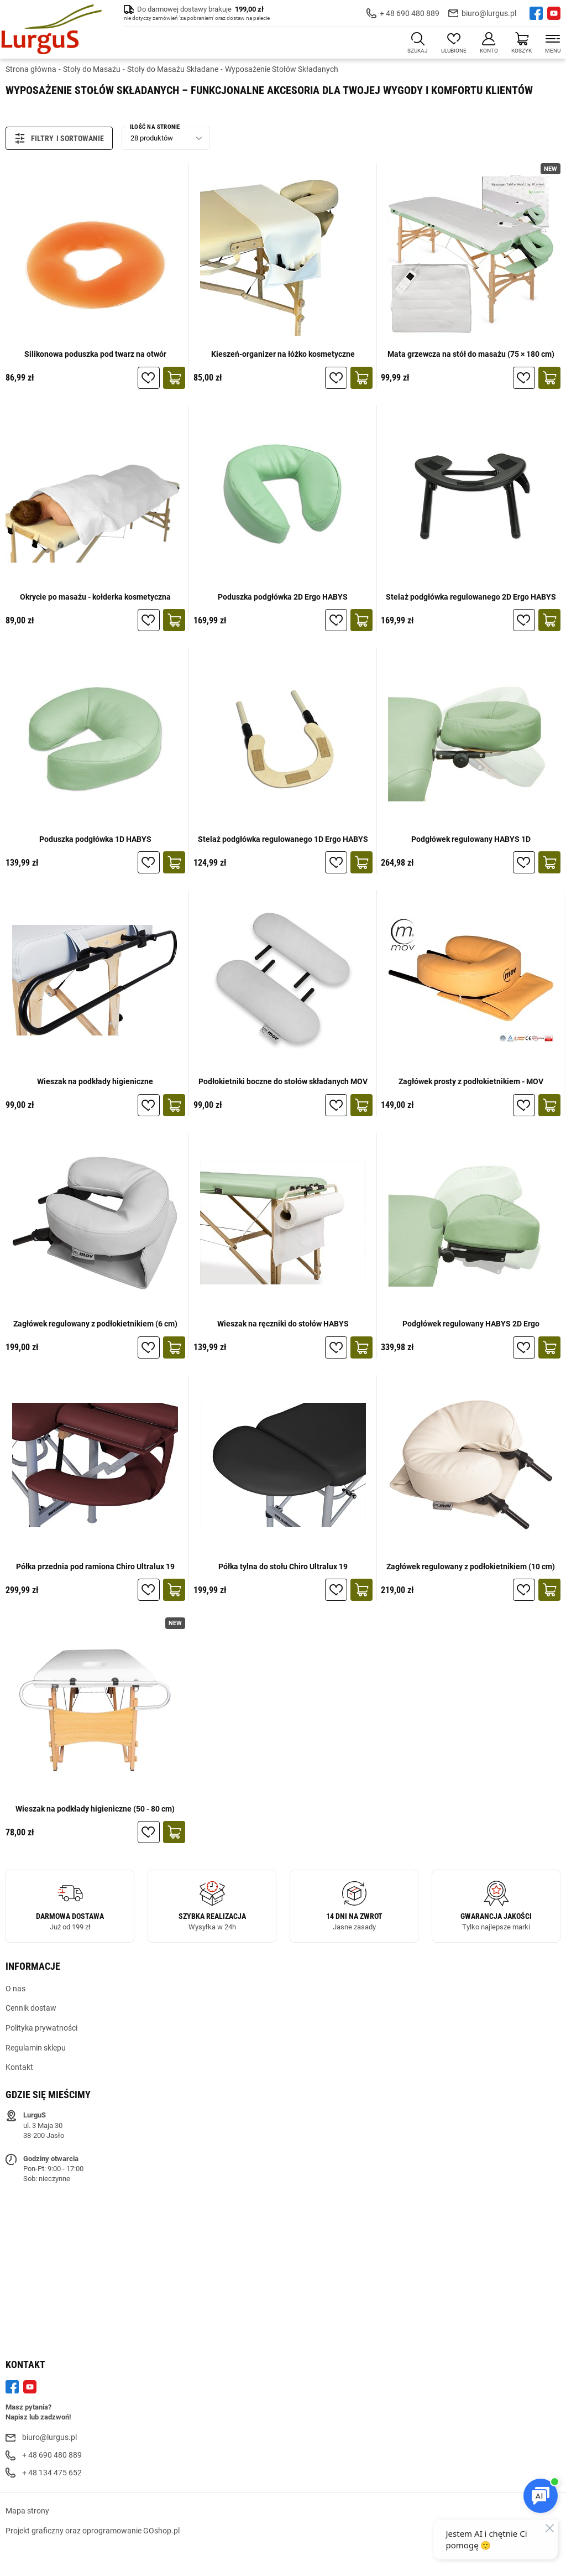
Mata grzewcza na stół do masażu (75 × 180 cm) (470, 354)
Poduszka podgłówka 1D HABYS (95, 839)
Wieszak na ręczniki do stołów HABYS (283, 1323)
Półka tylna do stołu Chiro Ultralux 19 (283, 1566)
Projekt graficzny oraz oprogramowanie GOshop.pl (93, 2530)
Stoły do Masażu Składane (172, 69)
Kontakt (19, 2067)
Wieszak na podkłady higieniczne (95, 1081)
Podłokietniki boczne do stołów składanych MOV (283, 1081)
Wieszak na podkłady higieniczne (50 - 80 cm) (95, 1808)
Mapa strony (27, 2510)
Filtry (34, 138)
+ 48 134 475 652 (52, 2472)
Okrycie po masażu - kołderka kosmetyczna (95, 596)
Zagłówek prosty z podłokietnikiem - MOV (471, 1081)
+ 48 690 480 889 (409, 13)
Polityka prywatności (41, 2027)
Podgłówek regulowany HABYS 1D (471, 839)
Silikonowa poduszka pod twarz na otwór (95, 354)
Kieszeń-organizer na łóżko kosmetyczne (283, 354)
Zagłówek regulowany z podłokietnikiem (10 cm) (470, 1566)
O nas (15, 1988)
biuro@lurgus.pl (489, 13)
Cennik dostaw (31, 2007)
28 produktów (151, 138)
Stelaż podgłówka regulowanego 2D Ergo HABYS (471, 596)
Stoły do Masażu (91, 69)
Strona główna (31, 69)
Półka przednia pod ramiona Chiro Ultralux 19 (95, 1566)
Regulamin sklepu (36, 2047)
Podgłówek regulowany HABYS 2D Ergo (470, 1323)
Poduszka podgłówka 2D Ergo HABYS (283, 596)
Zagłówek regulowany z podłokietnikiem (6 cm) (95, 1323)
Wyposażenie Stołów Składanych (281, 69)
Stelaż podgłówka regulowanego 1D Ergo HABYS (283, 839)
